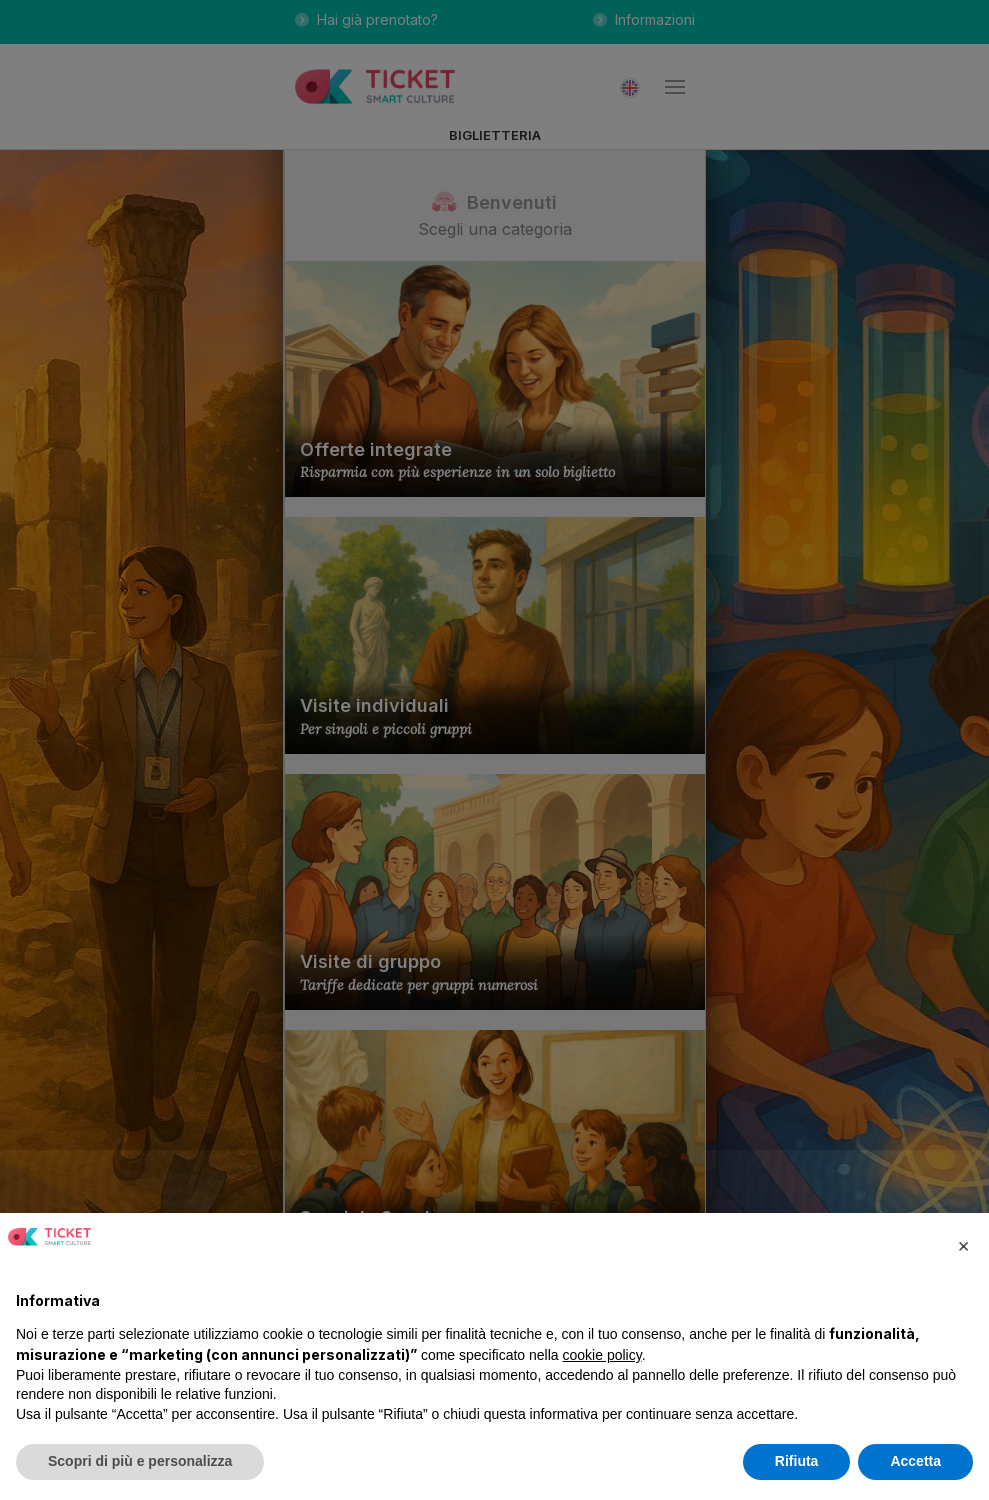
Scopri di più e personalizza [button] (140, 1461)
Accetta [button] (915, 1461)
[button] (963, 1245)
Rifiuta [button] (797, 1461)
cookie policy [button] (602, 1355)
